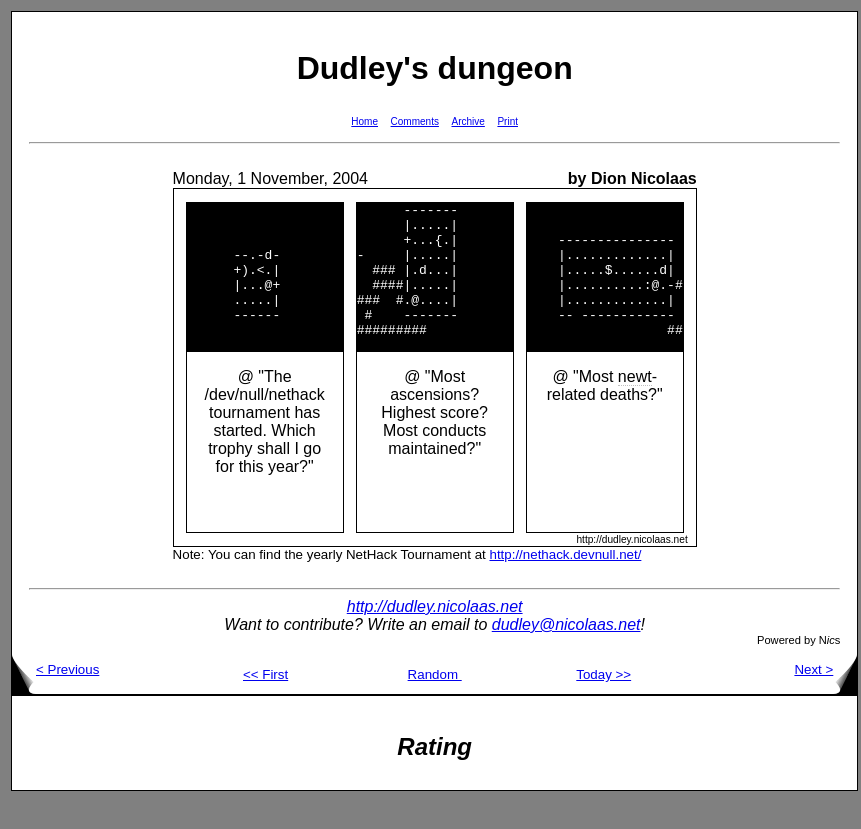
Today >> (603, 701)
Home (364, 121)
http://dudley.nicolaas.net (435, 633)
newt (635, 403)
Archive (468, 121)
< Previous (55, 696)
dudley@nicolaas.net (566, 651)
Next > (825, 696)
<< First (265, 701)
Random (435, 701)
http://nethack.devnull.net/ (565, 581)
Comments (415, 121)
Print (507, 121)
